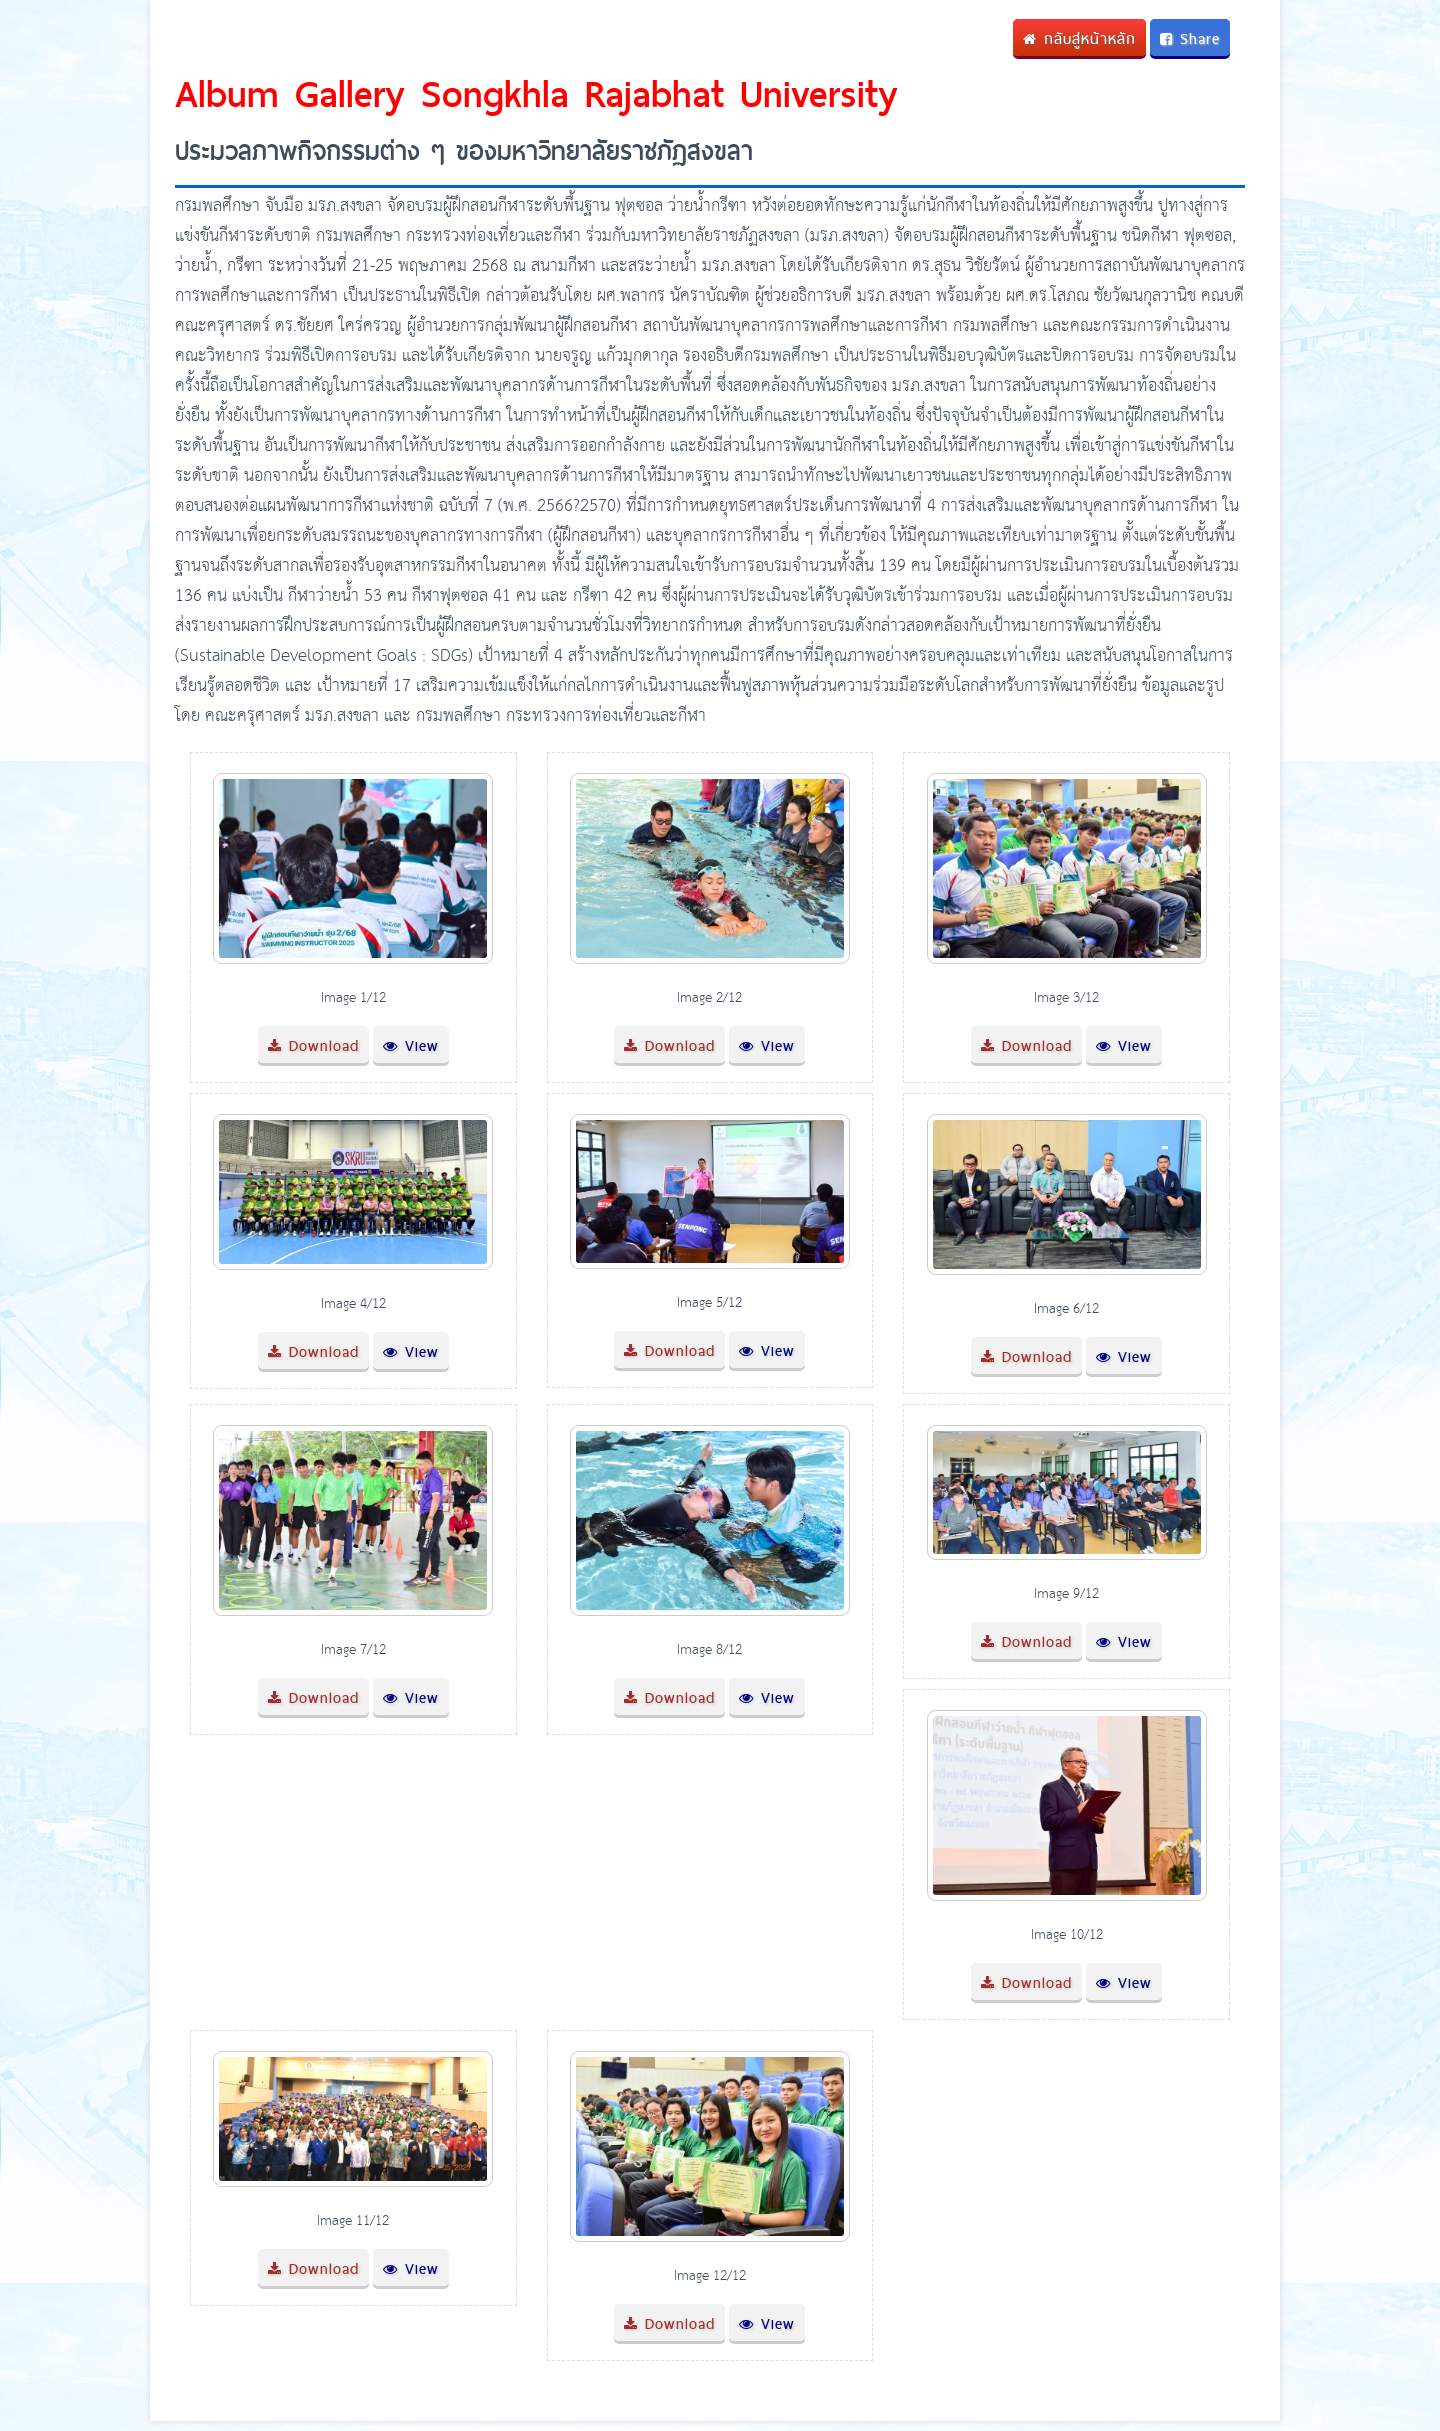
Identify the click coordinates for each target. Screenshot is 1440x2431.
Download (313, 1045)
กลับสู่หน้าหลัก (1079, 38)
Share (1190, 38)
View (411, 1045)
